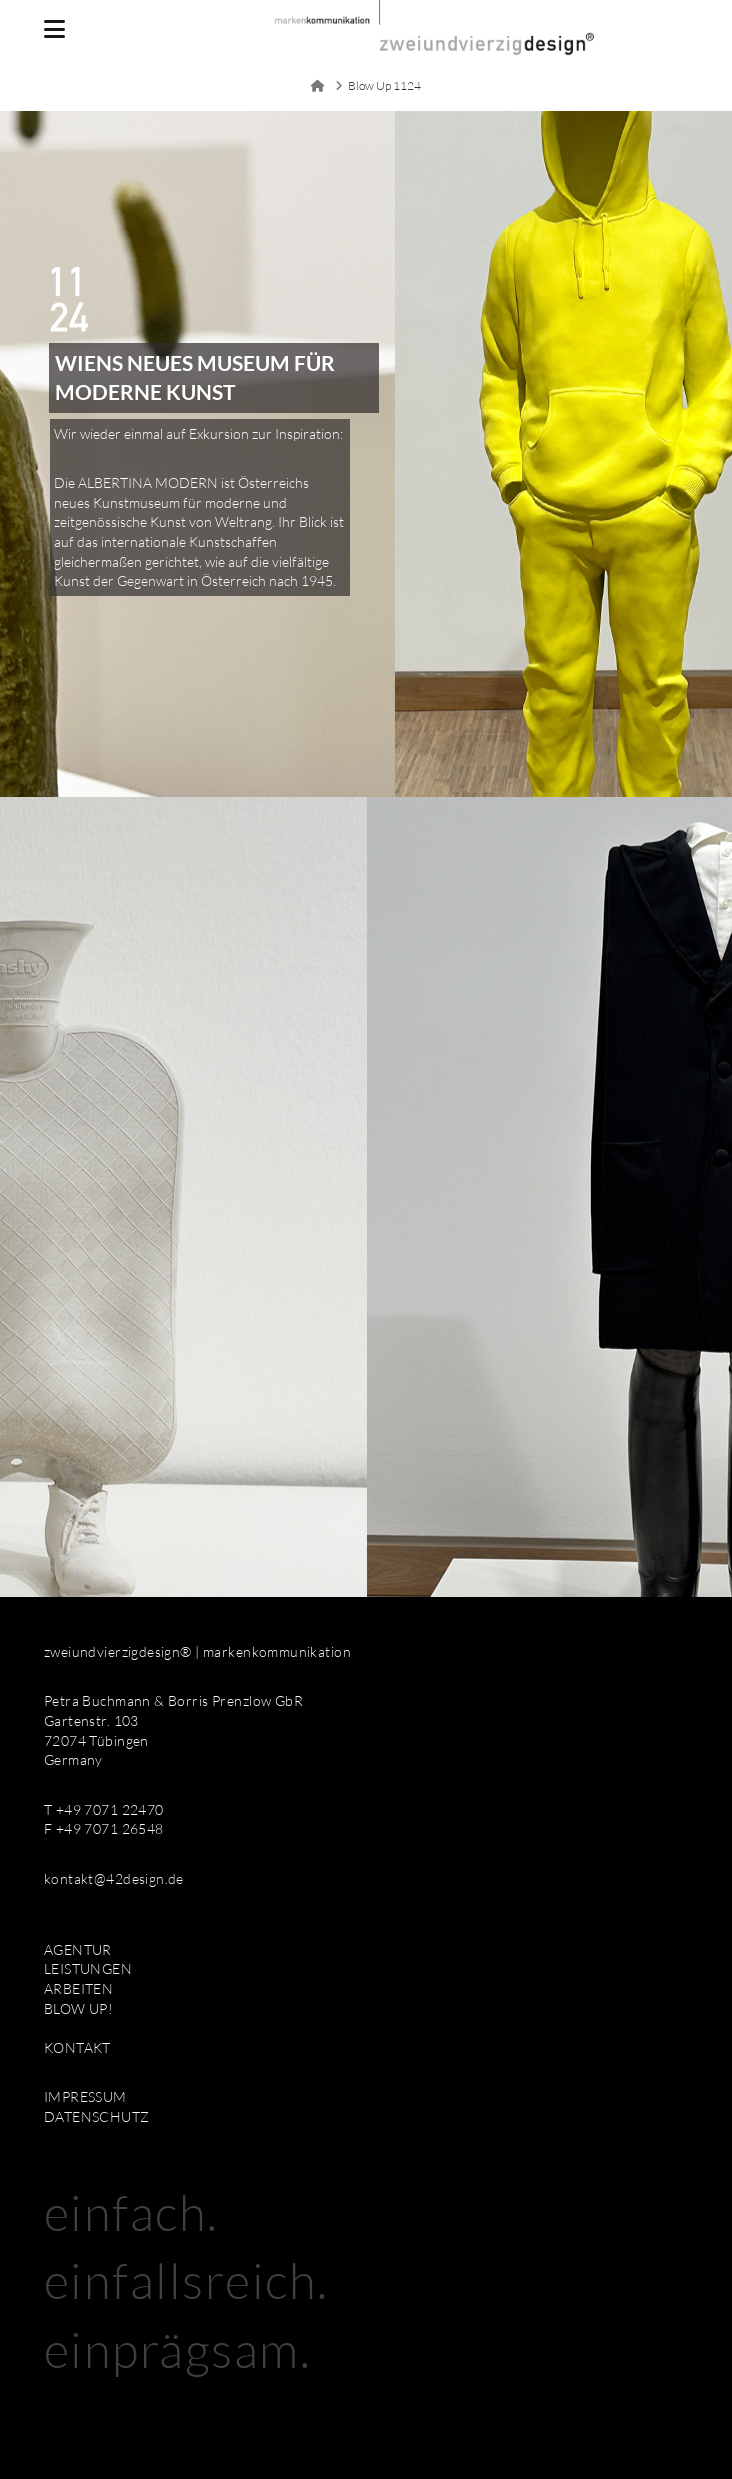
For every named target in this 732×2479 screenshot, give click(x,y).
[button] (54, 29)
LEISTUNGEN (88, 1968)
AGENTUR (78, 1949)
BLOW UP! (78, 2008)
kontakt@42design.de (114, 1878)
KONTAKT (77, 2047)
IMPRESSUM (85, 2096)
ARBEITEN (78, 1988)
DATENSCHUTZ (97, 2116)
